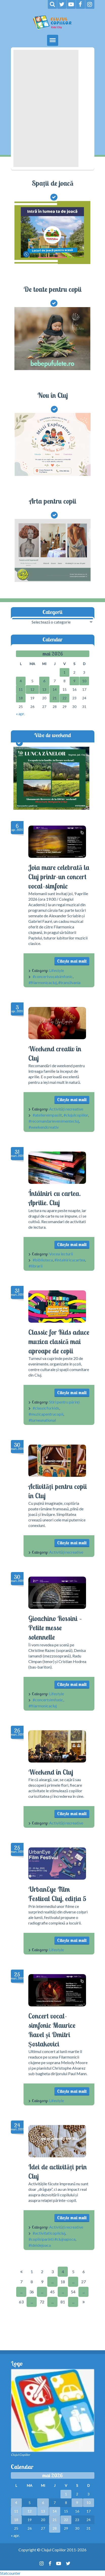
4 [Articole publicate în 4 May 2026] (21, 681)
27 (83, 2281)
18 (62, 2281)
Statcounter (10, 2573)
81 (62, 2301)
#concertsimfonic (48, 1699)
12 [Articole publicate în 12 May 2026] (32, 689)
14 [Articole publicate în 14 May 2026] (54, 689)
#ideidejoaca (40, 2245)
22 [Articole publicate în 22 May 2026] (64, 698)
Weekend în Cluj (50, 1772)
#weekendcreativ (44, 1127)
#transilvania (69, 982)
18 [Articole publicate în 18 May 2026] (21, 698)
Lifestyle (56, 970)
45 (52, 2291)
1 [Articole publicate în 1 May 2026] (64, 672)
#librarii (36, 1265)
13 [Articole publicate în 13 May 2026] (44, 689)
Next (83, 2302)
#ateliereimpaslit (47, 1115)
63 (21, 2301)
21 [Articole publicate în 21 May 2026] (54, 698)
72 (42, 2301)
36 (31, 2291)
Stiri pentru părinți (64, 1401)
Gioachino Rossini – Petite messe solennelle (55, 1627)
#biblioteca (43, 1259)
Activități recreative (66, 1108)
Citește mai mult (72, 961)
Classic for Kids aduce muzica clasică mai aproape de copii (58, 1341)
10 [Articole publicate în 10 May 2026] (84, 681)
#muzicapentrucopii (46, 1414)
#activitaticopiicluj (49, 2233)
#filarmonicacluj (43, 982)
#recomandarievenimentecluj (54, 1121)
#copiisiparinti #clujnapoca (52, 2239)
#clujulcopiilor (76, 1115)
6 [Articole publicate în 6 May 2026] (44, 681)
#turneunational (42, 1420)
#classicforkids (46, 1408)
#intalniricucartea (69, 1259)
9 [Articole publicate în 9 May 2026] (74, 681)
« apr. (20, 713)
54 (73, 2291)
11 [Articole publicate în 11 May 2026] (21, 689)
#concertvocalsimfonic (53, 976)
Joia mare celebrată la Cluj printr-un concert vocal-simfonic (59, 876)
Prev (21, 2272)
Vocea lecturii (61, 1253)
